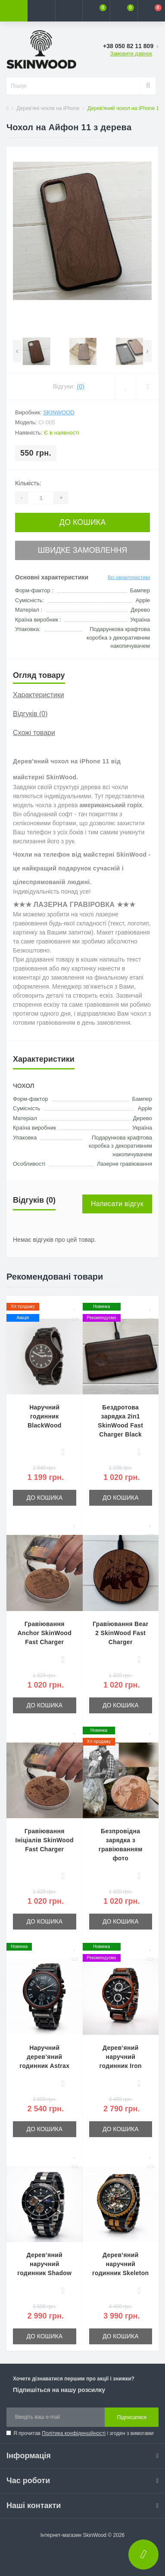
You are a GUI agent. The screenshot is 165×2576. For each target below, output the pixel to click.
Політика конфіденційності (74, 2433)
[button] (69, 10)
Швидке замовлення (83, 550)
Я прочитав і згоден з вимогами (83, 2433)
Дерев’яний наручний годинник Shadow (44, 2263)
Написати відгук (117, 1203)
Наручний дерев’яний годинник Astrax (44, 2056)
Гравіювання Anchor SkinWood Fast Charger (44, 1632)
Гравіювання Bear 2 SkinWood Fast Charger (120, 1632)
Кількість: (28, 483)
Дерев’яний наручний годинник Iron (121, 2056)
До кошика (82, 522)
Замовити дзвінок (131, 54)
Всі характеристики (129, 577)
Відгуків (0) (30, 713)
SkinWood (58, 412)
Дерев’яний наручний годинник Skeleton (120, 2263)
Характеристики (38, 694)
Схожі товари (34, 732)
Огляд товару (39, 675)
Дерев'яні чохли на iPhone (47, 108)
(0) (80, 386)
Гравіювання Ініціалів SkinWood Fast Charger (45, 1840)
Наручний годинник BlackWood (45, 1416)
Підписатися (131, 2417)
